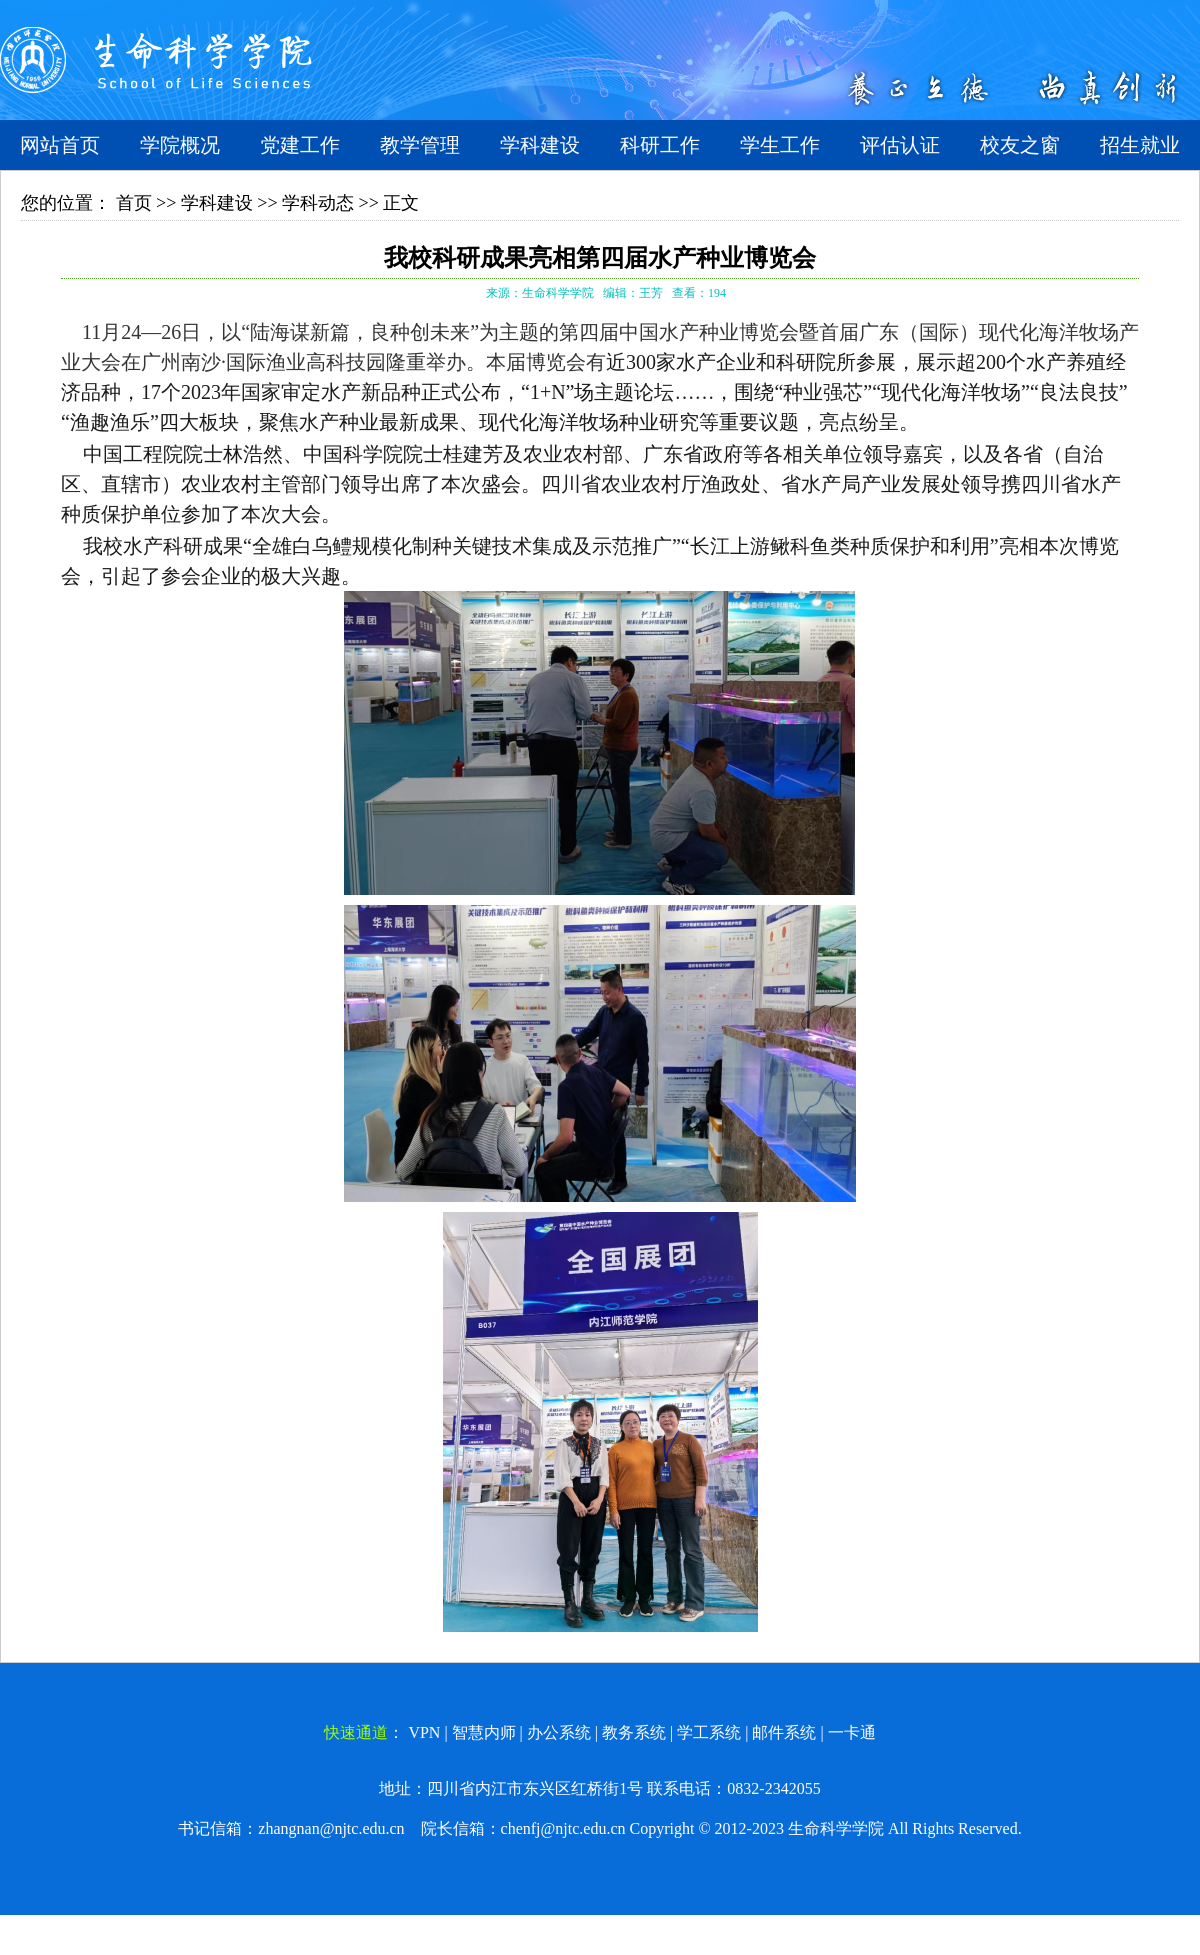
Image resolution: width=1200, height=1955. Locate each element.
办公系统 (559, 1732)
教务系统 (634, 1732)
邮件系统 (784, 1732)
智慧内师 (484, 1732)
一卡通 (852, 1732)
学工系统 (709, 1732)
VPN (424, 1732)
